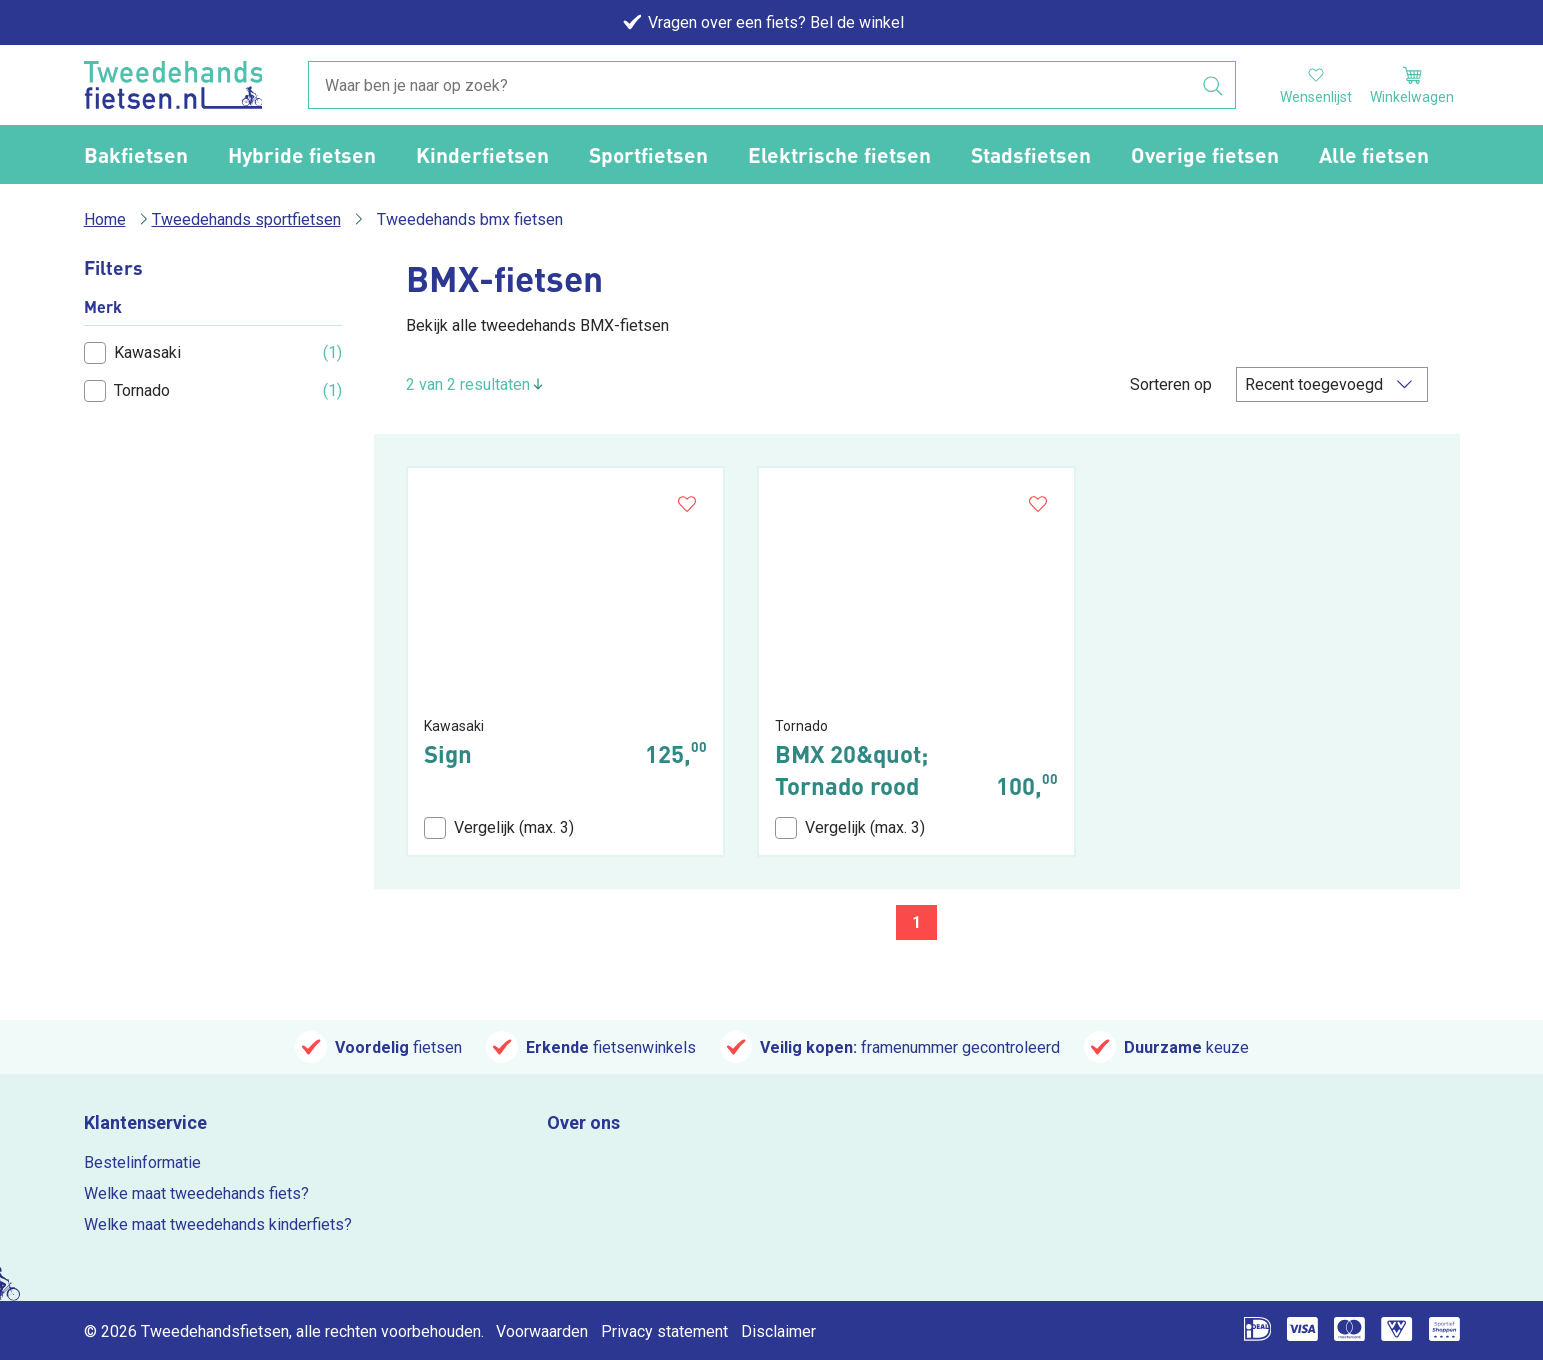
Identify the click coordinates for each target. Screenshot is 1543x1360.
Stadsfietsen (1031, 154)
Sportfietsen (648, 154)
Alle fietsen (1374, 154)
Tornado (127, 391)
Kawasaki (132, 353)
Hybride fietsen (302, 154)
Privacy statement (664, 1331)
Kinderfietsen (482, 154)
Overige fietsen (1205, 154)
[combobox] (772, 86)
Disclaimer (778, 1331)
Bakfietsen (136, 154)
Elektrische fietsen (839, 154)
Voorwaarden (542, 1331)
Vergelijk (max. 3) (499, 828)
